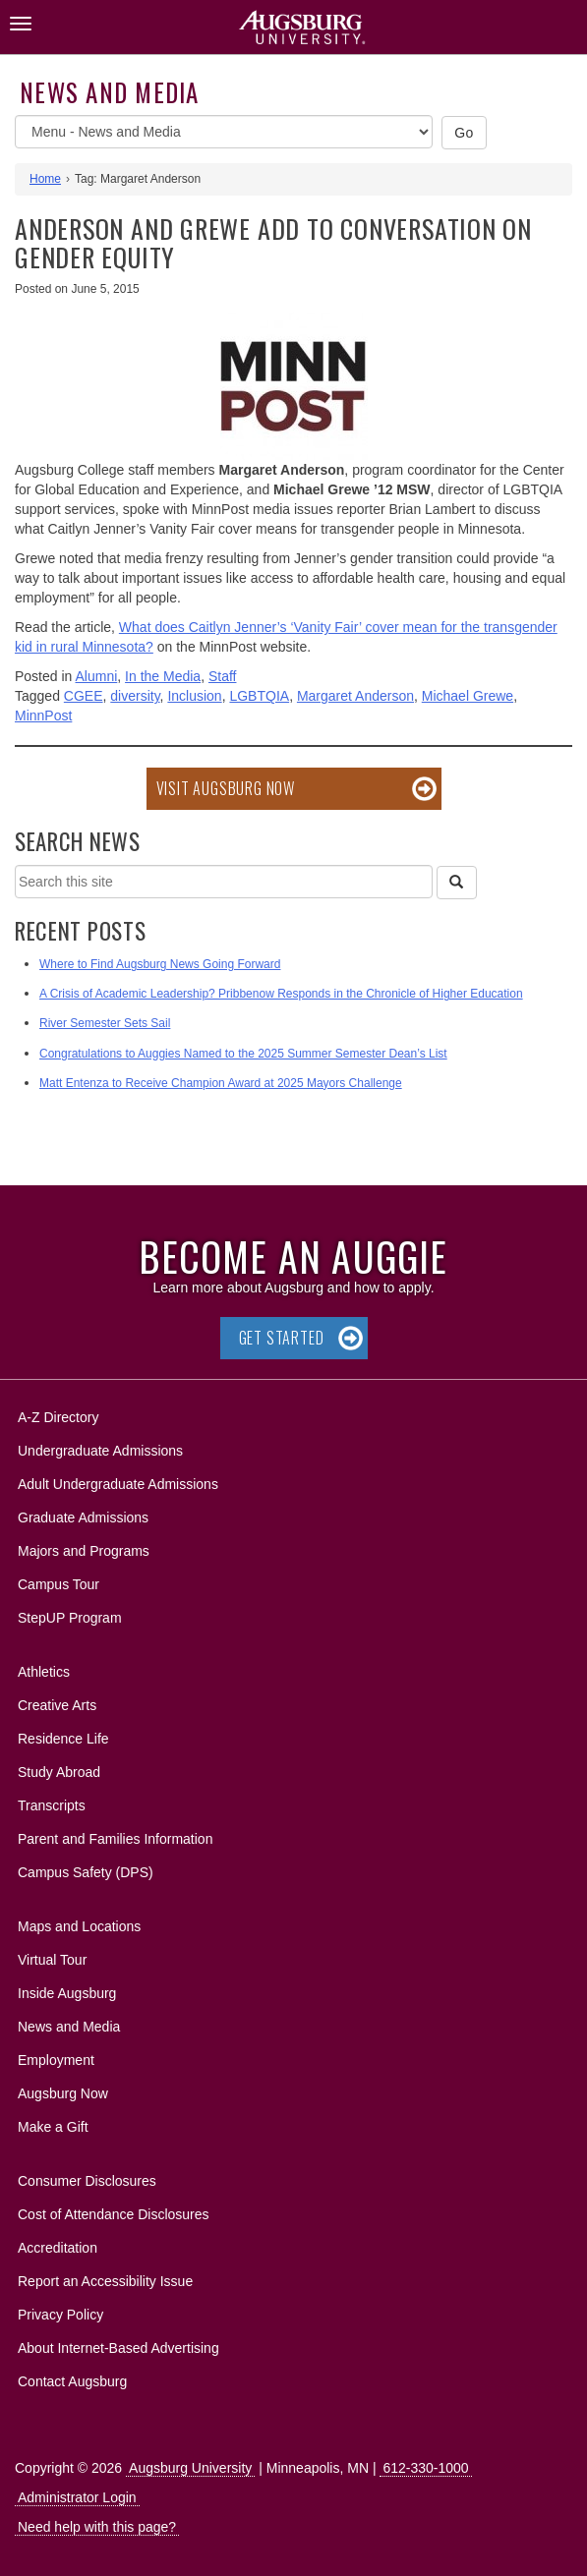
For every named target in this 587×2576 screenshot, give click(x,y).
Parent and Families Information (115, 1839)
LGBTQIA (259, 696)
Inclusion (194, 696)
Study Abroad (59, 1772)
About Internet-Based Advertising (118, 2348)
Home (45, 179)
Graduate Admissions (83, 1517)
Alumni (97, 676)
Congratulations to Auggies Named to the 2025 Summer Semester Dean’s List (243, 1053)
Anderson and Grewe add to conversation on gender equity (273, 242)
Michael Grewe (467, 696)
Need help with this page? (97, 2527)
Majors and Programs (83, 1547)
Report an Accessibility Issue (105, 2281)
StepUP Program (70, 1618)
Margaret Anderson (355, 696)
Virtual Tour (52, 1960)
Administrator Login (77, 2497)
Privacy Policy (60, 2314)
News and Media (110, 92)
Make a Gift (53, 2127)
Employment (56, 2060)
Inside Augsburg (67, 1993)
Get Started (281, 1337)
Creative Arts (57, 1705)
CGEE (83, 696)
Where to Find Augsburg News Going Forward (159, 964)
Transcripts (52, 1805)
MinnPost (43, 715)
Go (464, 133)
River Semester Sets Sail (104, 1023)
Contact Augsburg (72, 2381)
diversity (134, 696)
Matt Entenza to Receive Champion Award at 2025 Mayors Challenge (220, 1083)
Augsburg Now (63, 2093)
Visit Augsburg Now (225, 788)
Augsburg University (190, 2468)
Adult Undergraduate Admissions (118, 1484)
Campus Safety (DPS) (85, 1872)
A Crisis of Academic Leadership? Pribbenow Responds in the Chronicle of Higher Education (281, 994)
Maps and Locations (79, 1926)
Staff (222, 676)
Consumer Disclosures (87, 2181)
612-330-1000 (425, 2468)
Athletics (44, 1672)
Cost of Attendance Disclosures (113, 2214)
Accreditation (57, 2248)
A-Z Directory (58, 1417)
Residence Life (63, 1738)
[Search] (456, 882)
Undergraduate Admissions (100, 1451)
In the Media (163, 676)
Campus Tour (58, 1584)
